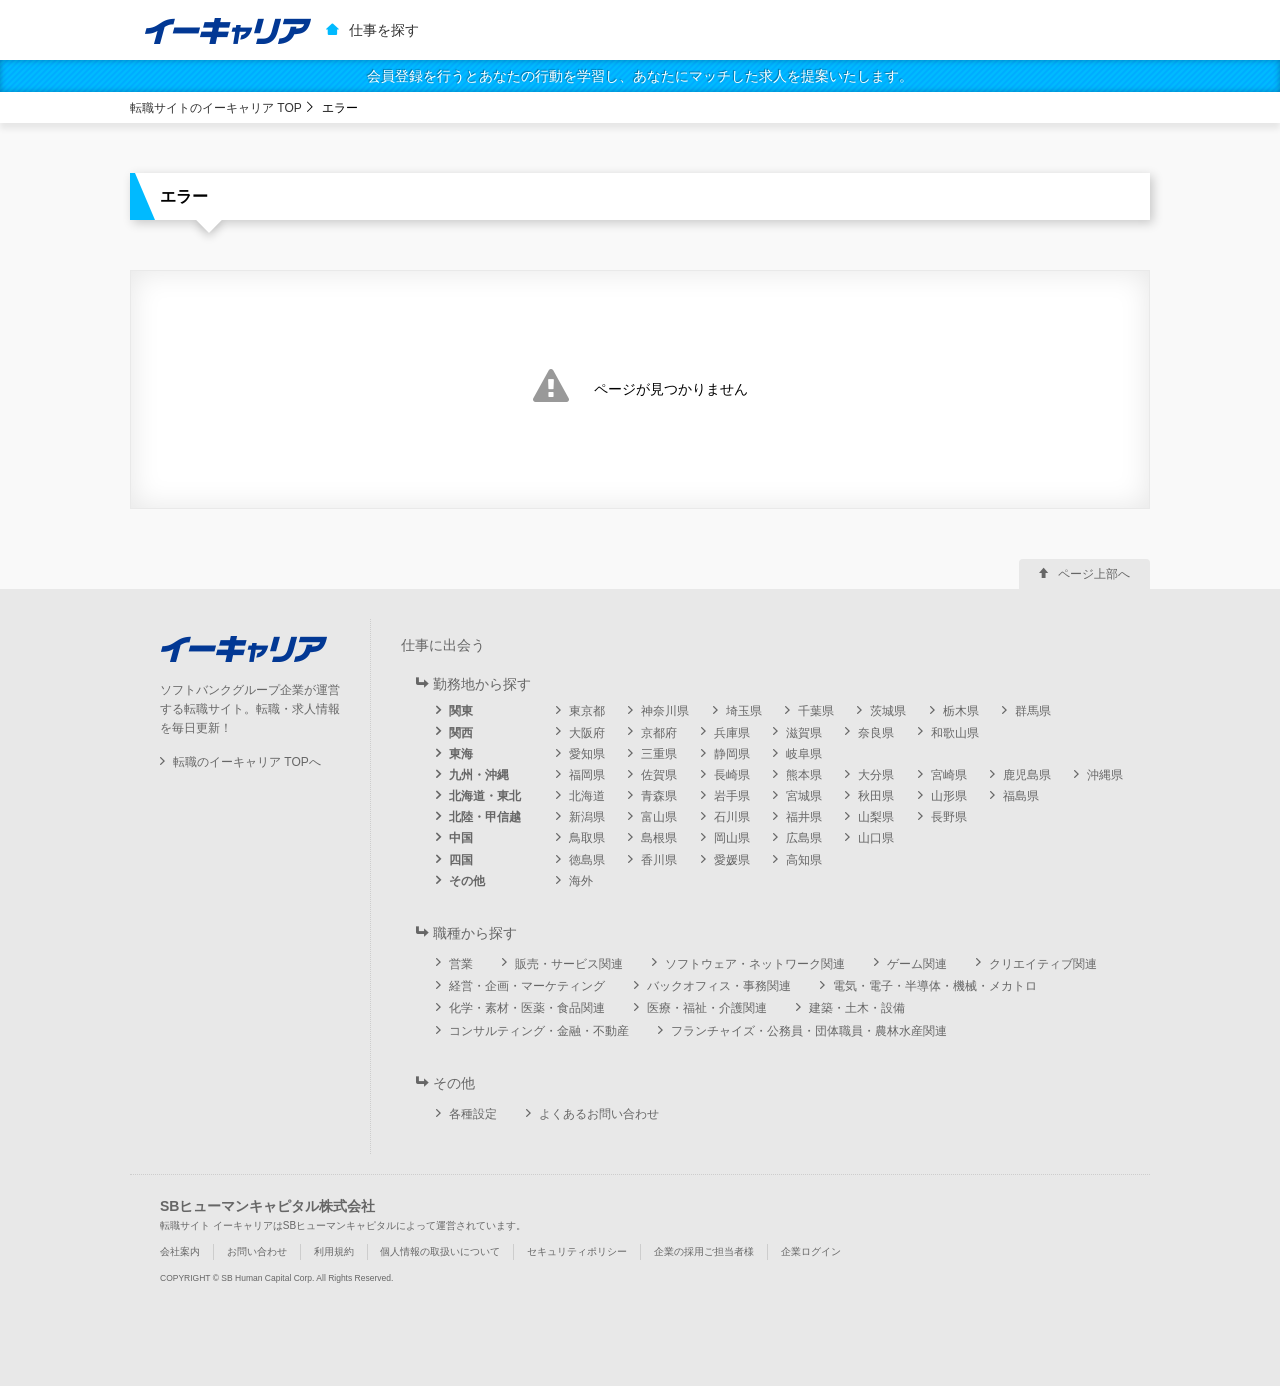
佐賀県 (659, 775)
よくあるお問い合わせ (599, 1114)
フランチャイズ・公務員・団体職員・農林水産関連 (809, 1031)
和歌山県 (955, 733)
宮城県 (804, 796)
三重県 (659, 754)
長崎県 (732, 775)
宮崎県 (949, 775)
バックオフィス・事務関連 (719, 986)
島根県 (659, 838)
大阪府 (587, 733)
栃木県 (961, 711)
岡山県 (732, 838)
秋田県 (876, 796)
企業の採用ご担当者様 (704, 1251)
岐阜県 (804, 754)
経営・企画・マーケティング (527, 986)
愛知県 (587, 754)
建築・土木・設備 (857, 1008)
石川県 (732, 817)
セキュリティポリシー (577, 1251)
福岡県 (587, 775)
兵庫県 (732, 733)
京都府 (659, 733)
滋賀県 (804, 733)
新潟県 (587, 817)
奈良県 (876, 733)
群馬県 (1033, 711)
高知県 (804, 860)
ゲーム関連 (917, 964)
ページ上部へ (1094, 574)
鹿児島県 (1027, 775)
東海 (461, 754)
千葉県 (816, 711)
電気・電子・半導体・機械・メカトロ (935, 986)
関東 (461, 711)
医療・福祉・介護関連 (707, 1008)
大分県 (876, 775)
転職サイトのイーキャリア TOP (216, 108)
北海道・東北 (485, 796)
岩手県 (732, 796)
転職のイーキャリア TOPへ (247, 762)
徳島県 (587, 860)
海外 (581, 881)
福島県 (1021, 796)
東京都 (587, 711)
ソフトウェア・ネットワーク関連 (755, 964)
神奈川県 (665, 711)
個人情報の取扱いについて (440, 1251)
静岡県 (732, 754)
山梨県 (876, 817)
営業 (461, 964)
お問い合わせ (257, 1251)
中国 (461, 838)
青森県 (659, 796)
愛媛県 (732, 860)
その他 (467, 881)
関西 (461, 733)
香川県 (659, 860)
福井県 (804, 817)
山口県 (876, 838)
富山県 (659, 817)
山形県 (949, 796)
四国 (461, 860)
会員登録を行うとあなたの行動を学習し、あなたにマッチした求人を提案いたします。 (640, 76)
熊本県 (804, 775)
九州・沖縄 (479, 775)
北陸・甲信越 (485, 817)
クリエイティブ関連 (1043, 964)
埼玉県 (744, 711)
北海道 (587, 796)
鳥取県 (587, 838)
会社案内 (180, 1251)
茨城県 (888, 711)
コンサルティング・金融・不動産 (539, 1031)
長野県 (949, 817)
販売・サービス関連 (569, 964)
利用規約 (334, 1251)
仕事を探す (384, 30)
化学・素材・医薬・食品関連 (527, 1008)
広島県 (804, 838)
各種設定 (473, 1114)
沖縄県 (1105, 775)
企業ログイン (811, 1251)
